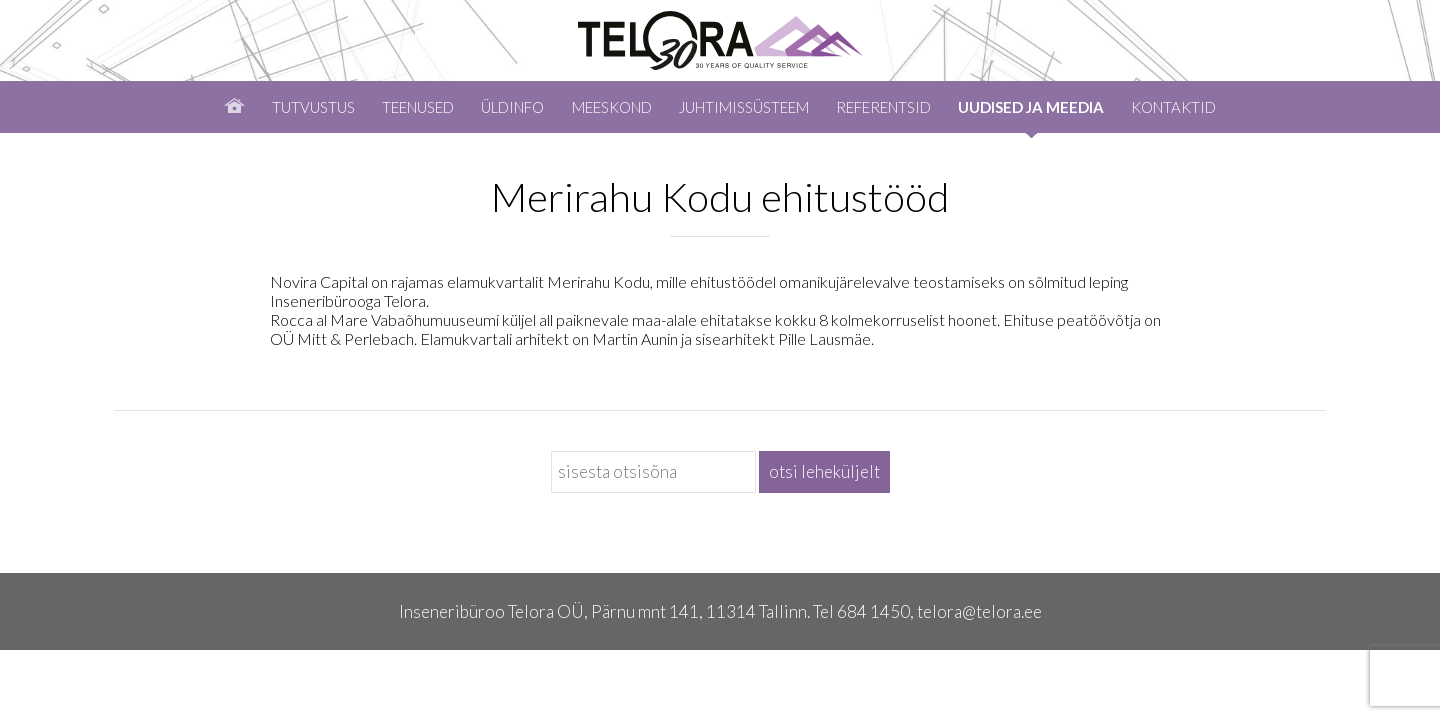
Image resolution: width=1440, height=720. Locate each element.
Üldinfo (512, 107)
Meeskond (612, 107)
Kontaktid (1173, 107)
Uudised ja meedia (1031, 107)
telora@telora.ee (979, 611)
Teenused (418, 107)
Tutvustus (313, 107)
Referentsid (883, 107)
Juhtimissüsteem (744, 107)
